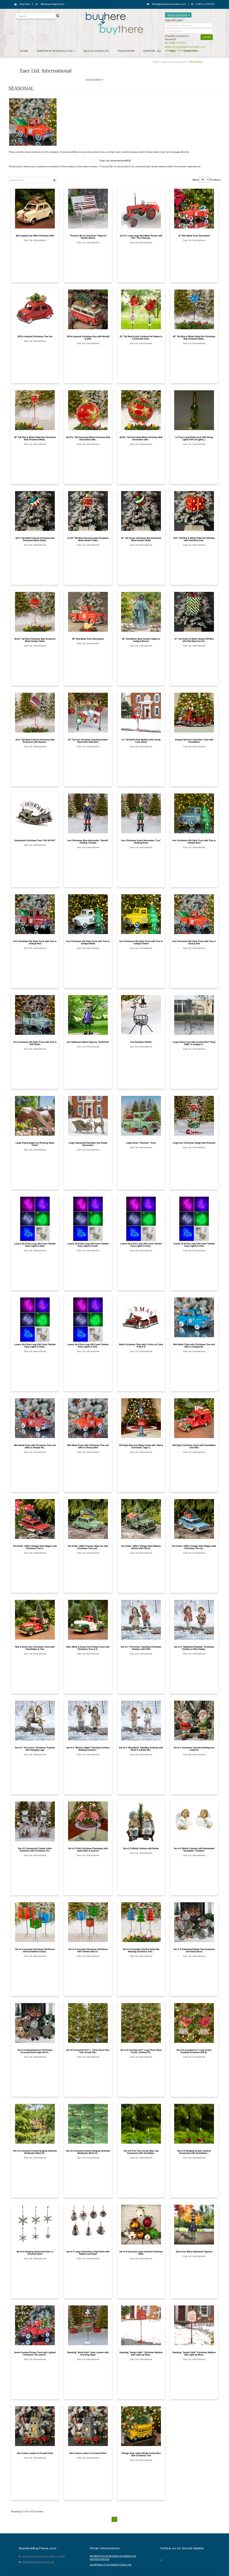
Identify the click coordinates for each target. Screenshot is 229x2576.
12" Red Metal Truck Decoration (194, 235)
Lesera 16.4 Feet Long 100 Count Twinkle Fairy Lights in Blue (35, 1244)
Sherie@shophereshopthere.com (169, 4)
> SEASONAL (194, 61)
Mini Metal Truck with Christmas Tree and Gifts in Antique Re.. (35, 1446)
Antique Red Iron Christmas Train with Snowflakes (194, 740)
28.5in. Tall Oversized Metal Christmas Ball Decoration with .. (141, 438)
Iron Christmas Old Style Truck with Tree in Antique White (88, 942)
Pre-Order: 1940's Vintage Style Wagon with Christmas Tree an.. (194, 1547)
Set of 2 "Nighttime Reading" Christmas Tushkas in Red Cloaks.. (194, 1648)
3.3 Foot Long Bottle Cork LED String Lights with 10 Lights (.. (194, 438)
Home (24, 50)
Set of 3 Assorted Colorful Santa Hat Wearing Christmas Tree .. (141, 1950)
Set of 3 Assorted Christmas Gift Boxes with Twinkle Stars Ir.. (88, 1950)
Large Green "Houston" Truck (141, 1143)
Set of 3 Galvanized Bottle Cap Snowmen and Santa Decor (194, 1950)
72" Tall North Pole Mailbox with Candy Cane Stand (141, 740)
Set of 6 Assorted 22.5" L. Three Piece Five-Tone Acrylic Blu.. (88, 2051)
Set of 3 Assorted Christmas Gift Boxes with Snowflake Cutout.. (35, 1950)
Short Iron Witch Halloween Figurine (194, 2251)
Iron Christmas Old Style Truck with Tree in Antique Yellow (141, 942)
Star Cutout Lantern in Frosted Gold (35, 2453)
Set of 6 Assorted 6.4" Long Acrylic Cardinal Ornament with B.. (194, 2051)
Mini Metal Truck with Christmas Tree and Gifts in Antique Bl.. (194, 1345)
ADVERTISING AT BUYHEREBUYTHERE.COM (110, 2564)
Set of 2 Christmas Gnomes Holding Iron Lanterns (194, 1748)
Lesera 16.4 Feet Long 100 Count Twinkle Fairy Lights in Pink (194, 1244)
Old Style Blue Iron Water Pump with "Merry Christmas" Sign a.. (141, 1446)
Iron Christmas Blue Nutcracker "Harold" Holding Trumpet (88, 841)
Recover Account (175, 42)
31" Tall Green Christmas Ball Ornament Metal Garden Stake (141, 539)
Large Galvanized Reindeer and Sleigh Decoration (88, 1144)
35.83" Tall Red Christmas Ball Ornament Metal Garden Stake (34, 640)
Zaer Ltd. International (35, 240)
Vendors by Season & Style (56, 50)
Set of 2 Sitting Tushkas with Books (141, 1848)
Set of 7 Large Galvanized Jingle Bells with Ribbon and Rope (87, 2252)
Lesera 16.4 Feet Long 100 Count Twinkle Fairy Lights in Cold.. (88, 1244)
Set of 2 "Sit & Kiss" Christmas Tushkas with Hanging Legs (35, 1748)
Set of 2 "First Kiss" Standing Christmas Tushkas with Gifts (141, 1648)
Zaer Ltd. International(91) (114, 160)
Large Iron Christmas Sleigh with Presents (194, 1143)
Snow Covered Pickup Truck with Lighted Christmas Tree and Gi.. (35, 2353)
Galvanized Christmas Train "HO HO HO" (35, 840)
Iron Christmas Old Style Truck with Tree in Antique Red (35, 942)
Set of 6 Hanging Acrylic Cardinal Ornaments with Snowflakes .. (194, 2152)
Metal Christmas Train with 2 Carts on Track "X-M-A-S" (141, 1345)
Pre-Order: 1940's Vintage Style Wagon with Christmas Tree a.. (35, 1547)
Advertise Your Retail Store (181, 50)
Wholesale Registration (52, 4)
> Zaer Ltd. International (173, 61)
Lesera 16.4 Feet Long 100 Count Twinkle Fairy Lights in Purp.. (35, 1345)
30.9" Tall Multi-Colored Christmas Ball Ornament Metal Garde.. (34, 539)
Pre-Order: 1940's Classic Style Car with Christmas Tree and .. (88, 1547)
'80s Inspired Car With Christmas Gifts (35, 235)
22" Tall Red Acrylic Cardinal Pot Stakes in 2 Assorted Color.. (141, 337)
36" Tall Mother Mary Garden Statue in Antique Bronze (141, 640)
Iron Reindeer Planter (141, 1042)
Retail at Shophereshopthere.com (185, 47)
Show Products (206, 179)
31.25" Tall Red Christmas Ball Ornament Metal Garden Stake (87, 539)
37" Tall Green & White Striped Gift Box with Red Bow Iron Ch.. (194, 640)
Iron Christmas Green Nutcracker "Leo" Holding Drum (141, 841)
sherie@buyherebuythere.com (36, 2562)
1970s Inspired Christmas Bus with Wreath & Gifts (87, 337)
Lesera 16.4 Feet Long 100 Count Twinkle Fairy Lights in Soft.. (88, 1345)
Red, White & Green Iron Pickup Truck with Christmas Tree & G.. (87, 1648)
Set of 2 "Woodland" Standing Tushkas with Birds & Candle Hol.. (141, 1748)
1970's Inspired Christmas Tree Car (35, 336)
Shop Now (24, 4)
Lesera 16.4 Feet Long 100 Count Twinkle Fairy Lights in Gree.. (141, 1244)
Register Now (177, 14)
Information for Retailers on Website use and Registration (113, 2558)
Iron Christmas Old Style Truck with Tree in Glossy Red (194, 942)
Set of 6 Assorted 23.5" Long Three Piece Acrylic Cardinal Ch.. (141, 2051)
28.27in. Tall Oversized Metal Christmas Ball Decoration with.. (88, 438)
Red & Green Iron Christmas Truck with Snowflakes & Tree (35, 1648)
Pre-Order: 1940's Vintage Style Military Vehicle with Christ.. (141, 1547)
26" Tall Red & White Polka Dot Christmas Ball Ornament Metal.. (35, 438)
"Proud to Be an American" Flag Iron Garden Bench (87, 236)
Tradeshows (126, 50)
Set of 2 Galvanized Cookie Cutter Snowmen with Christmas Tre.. (35, 1849)
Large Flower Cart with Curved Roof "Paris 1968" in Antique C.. (194, 1043)
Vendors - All (152, 50)
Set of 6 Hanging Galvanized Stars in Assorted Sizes (34, 2252)
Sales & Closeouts (95, 50)
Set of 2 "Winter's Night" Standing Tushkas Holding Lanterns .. (88, 1748)
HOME (155, 61)
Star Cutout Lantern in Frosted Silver (87, 2453)
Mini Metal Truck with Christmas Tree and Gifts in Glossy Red (88, 1446)
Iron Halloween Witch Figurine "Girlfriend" (88, 1042)
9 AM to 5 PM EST (205, 4)
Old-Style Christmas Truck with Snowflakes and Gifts (194, 1446)
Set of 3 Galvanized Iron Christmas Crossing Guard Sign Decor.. (34, 2051)
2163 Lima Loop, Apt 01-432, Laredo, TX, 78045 (42, 2556)
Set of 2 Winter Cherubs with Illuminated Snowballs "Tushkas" (194, 1849)
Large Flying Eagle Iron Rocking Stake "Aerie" (35, 1144)
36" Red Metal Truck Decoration (88, 639)
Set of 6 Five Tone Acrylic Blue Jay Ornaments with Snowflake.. (141, 2152)
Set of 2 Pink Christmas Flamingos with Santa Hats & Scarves (88, 1849)
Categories (94, 79)
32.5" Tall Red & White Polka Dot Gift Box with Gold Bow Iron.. (194, 539)
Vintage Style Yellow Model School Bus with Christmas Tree (141, 2454)
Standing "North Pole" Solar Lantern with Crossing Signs (88, 2353)
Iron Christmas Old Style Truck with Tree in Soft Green (35, 1043)
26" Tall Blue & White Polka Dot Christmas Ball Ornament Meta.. (194, 337)
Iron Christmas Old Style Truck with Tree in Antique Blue (194, 841)
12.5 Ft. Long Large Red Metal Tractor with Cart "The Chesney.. (141, 236)
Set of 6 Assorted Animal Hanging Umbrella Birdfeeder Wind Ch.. (35, 2152)
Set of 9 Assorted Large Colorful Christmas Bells (141, 2252)
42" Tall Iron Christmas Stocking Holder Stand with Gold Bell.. (88, 740)
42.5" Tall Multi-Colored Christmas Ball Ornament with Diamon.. (34, 740)
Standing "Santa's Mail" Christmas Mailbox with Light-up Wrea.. (141, 2353)
